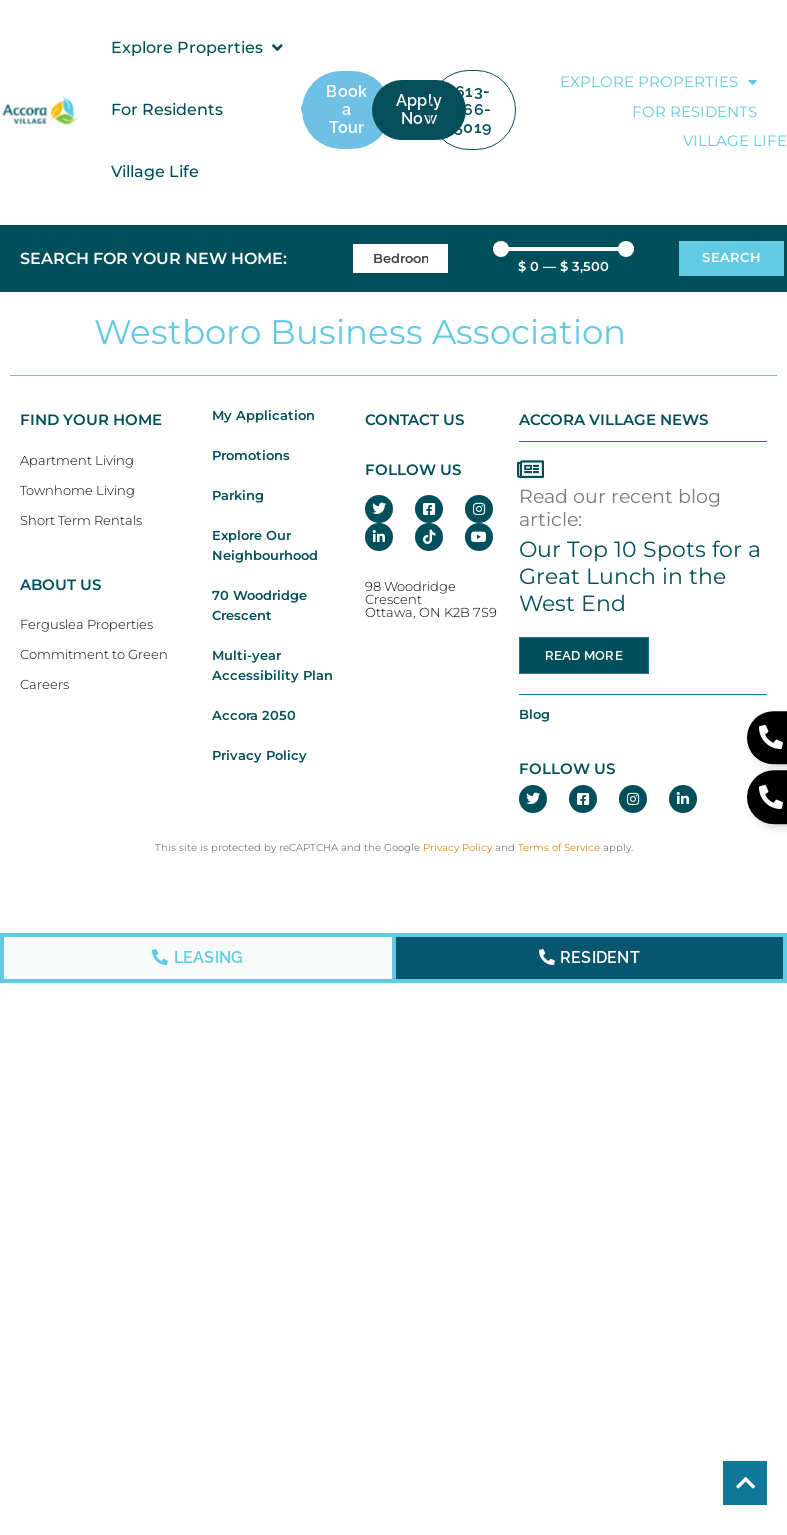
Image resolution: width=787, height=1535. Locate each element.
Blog (534, 714)
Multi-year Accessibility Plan (272, 665)
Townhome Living (77, 490)
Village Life (735, 141)
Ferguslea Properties (86, 624)
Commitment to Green (94, 654)
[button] (198, 48)
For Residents (694, 112)
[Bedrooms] (400, 258)
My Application (263, 415)
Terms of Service (559, 847)
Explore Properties (658, 83)
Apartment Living (77, 460)
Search (731, 257)
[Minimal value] (564, 249)
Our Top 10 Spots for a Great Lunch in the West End (640, 576)
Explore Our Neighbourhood (265, 545)
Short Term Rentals (81, 520)
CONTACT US (414, 420)
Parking (238, 495)
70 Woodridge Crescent (259, 605)
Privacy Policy (259, 755)
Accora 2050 (254, 715)
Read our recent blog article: (620, 507)
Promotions (251, 455)
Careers (44, 684)
